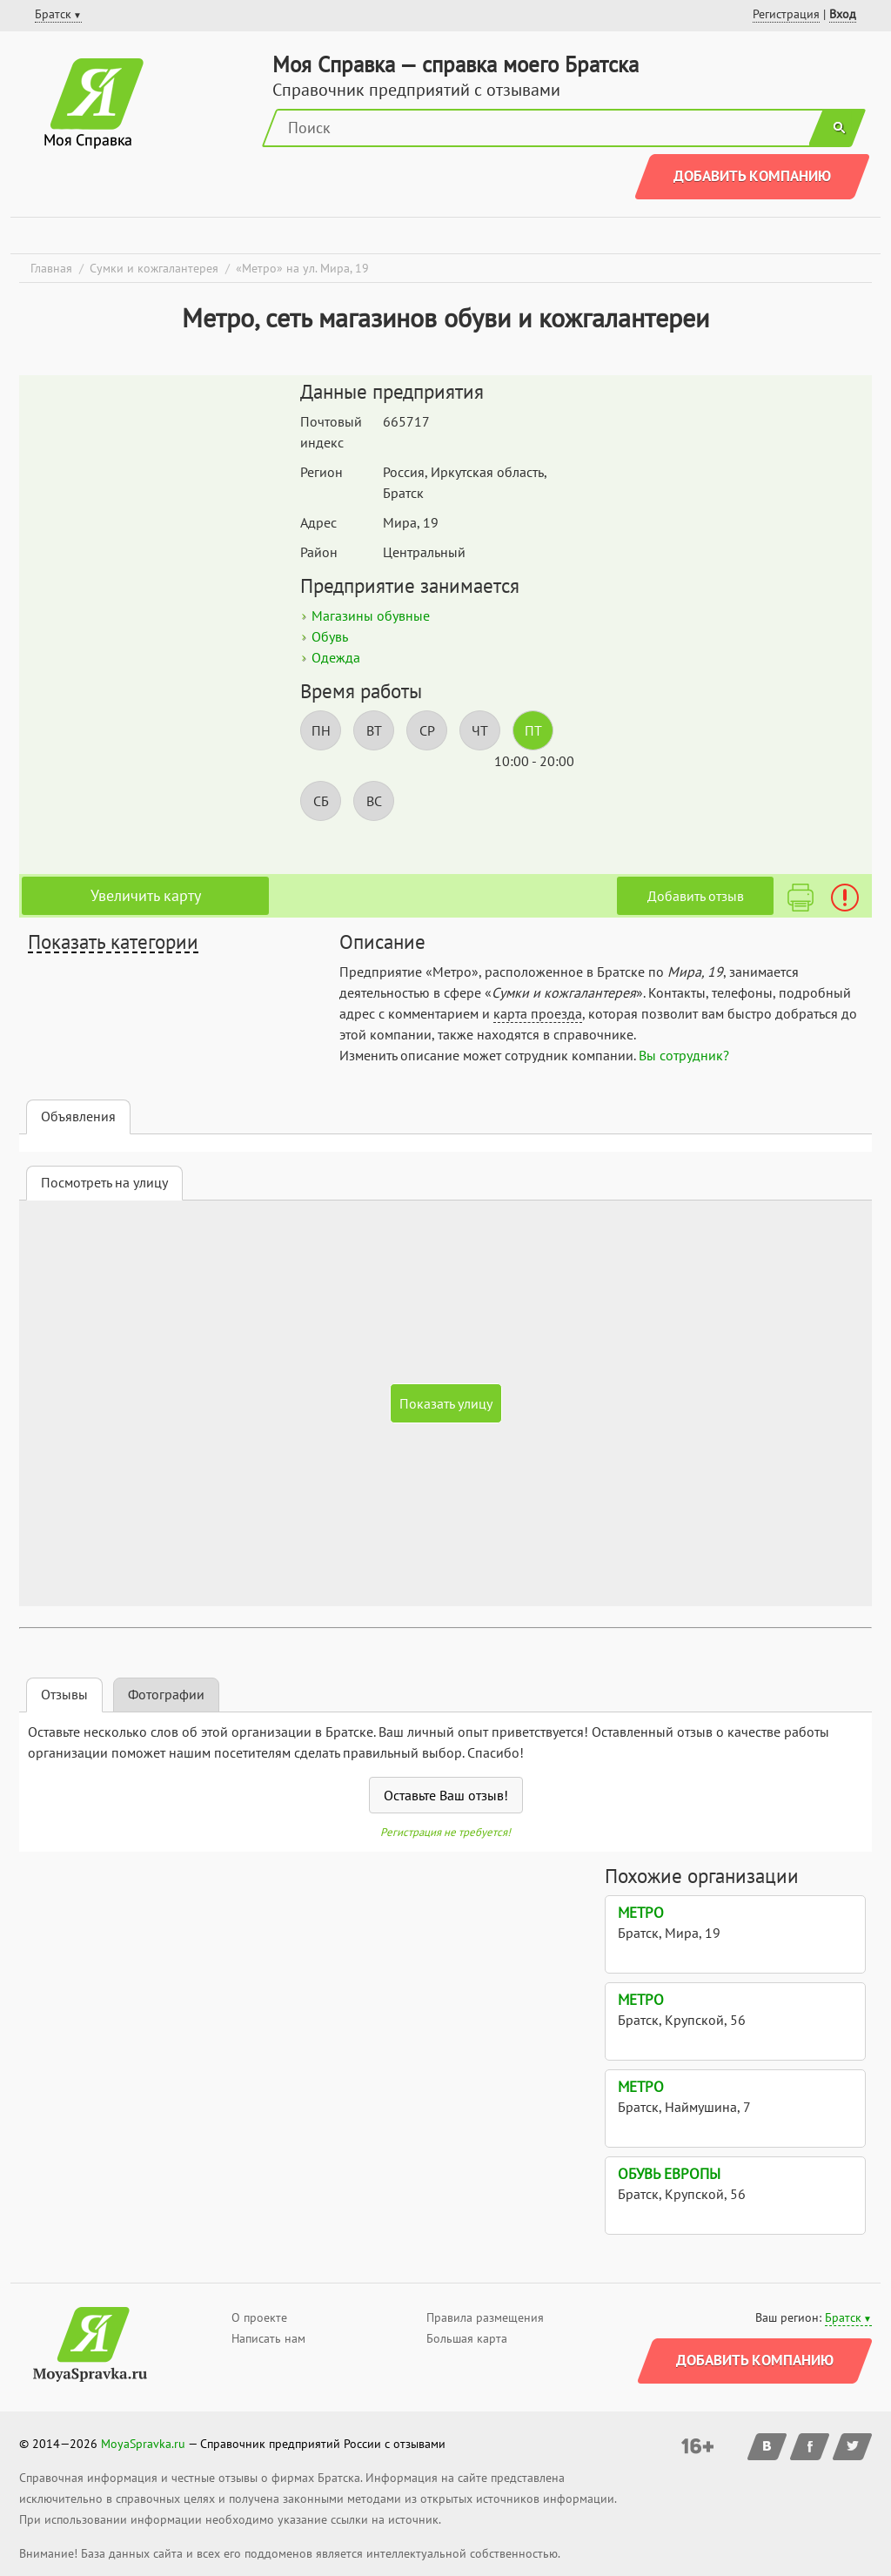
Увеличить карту (145, 895)
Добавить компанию (752, 175)
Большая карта (466, 2338)
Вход (842, 14)
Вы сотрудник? (684, 1055)
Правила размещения (485, 2317)
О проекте (259, 2317)
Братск (843, 2317)
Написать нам (268, 2338)
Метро (641, 1912)
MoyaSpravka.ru (143, 2444)
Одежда (336, 657)
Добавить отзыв (695, 896)
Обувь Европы (669, 2173)
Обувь (330, 636)
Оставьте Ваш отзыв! (446, 1795)
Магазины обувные (371, 615)
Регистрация (786, 14)
